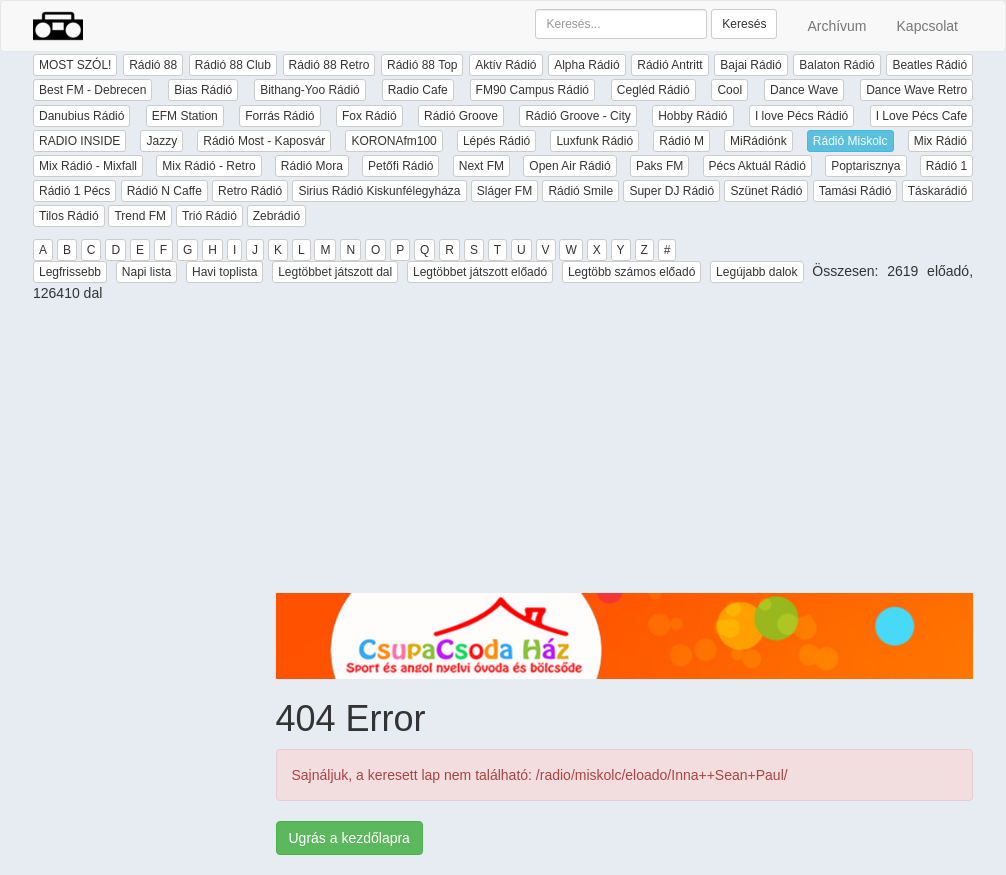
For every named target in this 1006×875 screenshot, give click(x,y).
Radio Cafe (418, 90)
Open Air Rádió (569, 166)
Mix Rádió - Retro (208, 166)
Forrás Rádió (279, 116)
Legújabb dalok (756, 272)
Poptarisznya (865, 166)
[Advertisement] (625, 453)
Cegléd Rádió (653, 90)
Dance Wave (804, 90)
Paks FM (659, 166)
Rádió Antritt (669, 65)
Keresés (744, 24)
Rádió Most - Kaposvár (264, 141)
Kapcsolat (927, 26)
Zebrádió (276, 216)
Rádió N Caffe (164, 191)
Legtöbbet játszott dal (335, 272)
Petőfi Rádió (400, 166)
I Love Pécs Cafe (921, 116)
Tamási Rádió (855, 191)
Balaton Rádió (836, 65)
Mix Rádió (940, 141)
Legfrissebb (70, 272)
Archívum (836, 26)
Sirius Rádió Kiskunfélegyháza (379, 191)
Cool (729, 90)
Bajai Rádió (750, 65)
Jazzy (161, 141)
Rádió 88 (153, 65)
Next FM (481, 166)
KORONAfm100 (393, 141)
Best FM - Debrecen (92, 90)
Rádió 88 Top (422, 65)
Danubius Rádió (81, 116)
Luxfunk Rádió (594, 141)
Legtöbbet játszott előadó (480, 272)
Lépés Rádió (496, 141)
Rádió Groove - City (577, 116)
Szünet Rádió (766, 191)
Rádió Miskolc (850, 141)
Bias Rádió (203, 90)
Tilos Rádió (69, 216)
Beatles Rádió (929, 65)
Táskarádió (937, 191)
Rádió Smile (580, 191)
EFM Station (185, 116)
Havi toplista (224, 272)
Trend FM (140, 216)
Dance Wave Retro (916, 90)
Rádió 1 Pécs (74, 191)
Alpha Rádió (586, 65)
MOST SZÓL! (75, 65)
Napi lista (146, 272)
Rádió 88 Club (233, 65)
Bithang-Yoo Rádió (310, 90)
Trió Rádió (209, 216)
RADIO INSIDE (79, 141)
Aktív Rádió (505, 65)
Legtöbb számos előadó (631, 272)
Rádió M (681, 141)
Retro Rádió (250, 191)
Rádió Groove (461, 116)
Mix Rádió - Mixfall (88, 166)
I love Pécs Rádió (801, 116)
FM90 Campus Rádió (532, 90)
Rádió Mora (312, 166)
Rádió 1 (946, 166)
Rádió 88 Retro (329, 65)
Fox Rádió (369, 116)
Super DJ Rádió (671, 191)
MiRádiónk (758, 141)
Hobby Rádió (692, 116)
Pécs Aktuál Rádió (757, 166)
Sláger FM (504, 191)
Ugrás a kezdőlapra (349, 838)
